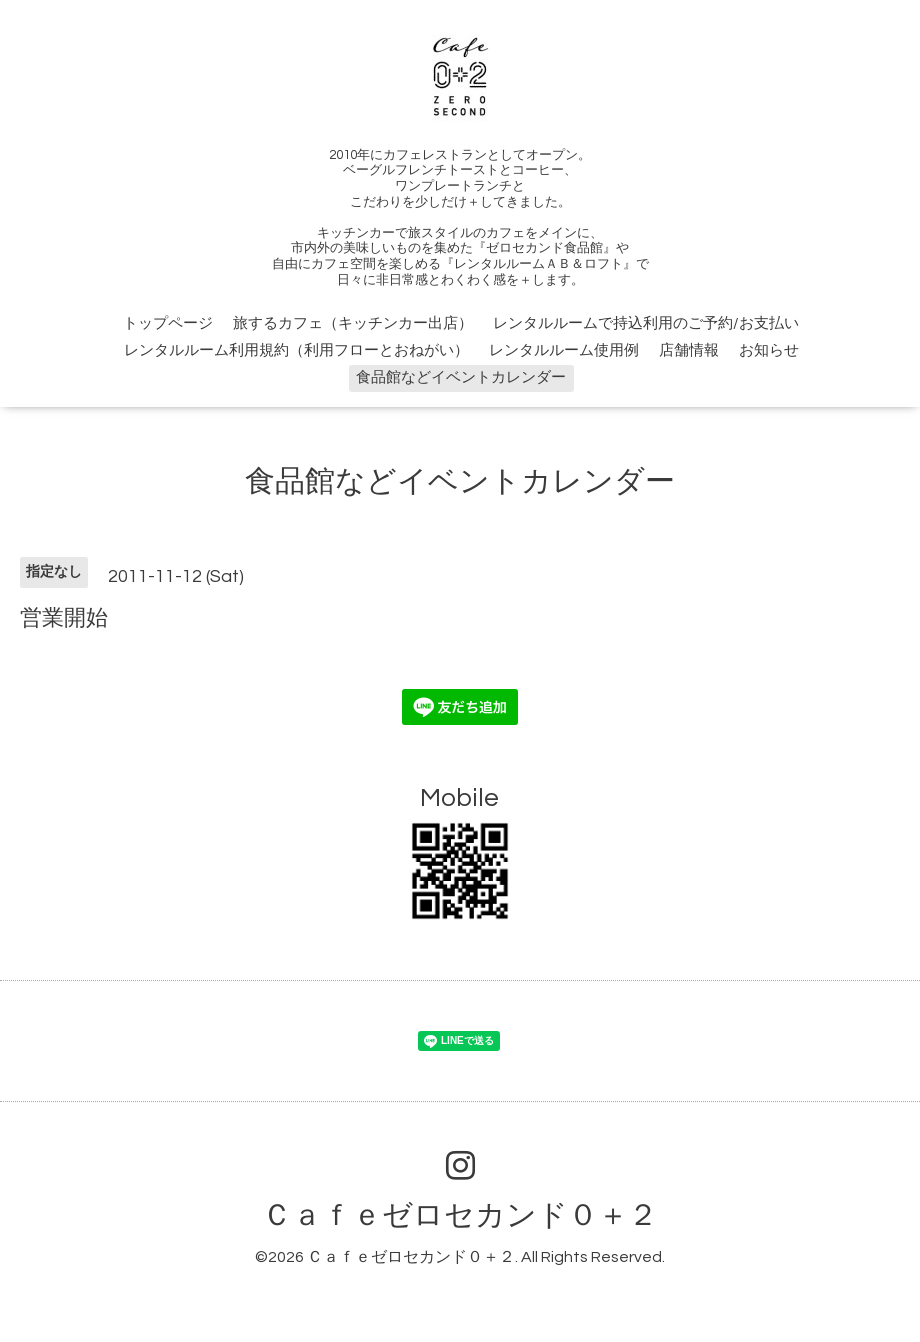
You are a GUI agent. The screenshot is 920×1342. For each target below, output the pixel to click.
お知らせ (769, 350)
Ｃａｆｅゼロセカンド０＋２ (460, 1215)
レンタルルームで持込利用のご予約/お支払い (646, 323)
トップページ (168, 323)
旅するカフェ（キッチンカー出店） (353, 323)
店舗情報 (689, 350)
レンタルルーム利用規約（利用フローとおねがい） (296, 350)
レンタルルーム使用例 (564, 350)
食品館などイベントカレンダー (461, 377)
